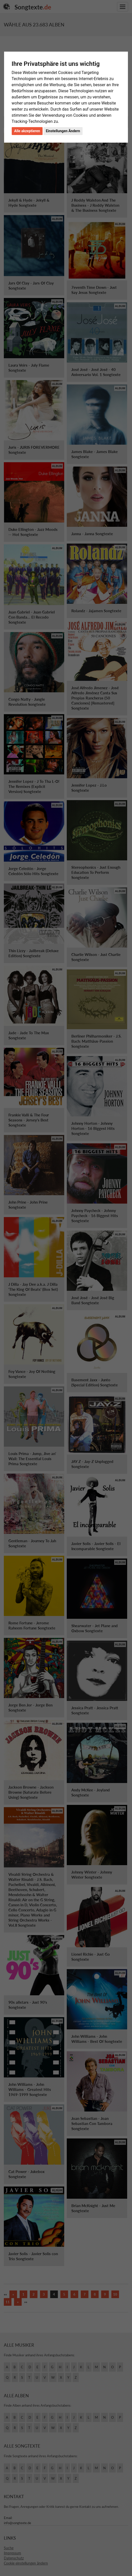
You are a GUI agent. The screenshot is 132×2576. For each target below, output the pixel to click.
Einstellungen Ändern (63, 131)
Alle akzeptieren (27, 131)
